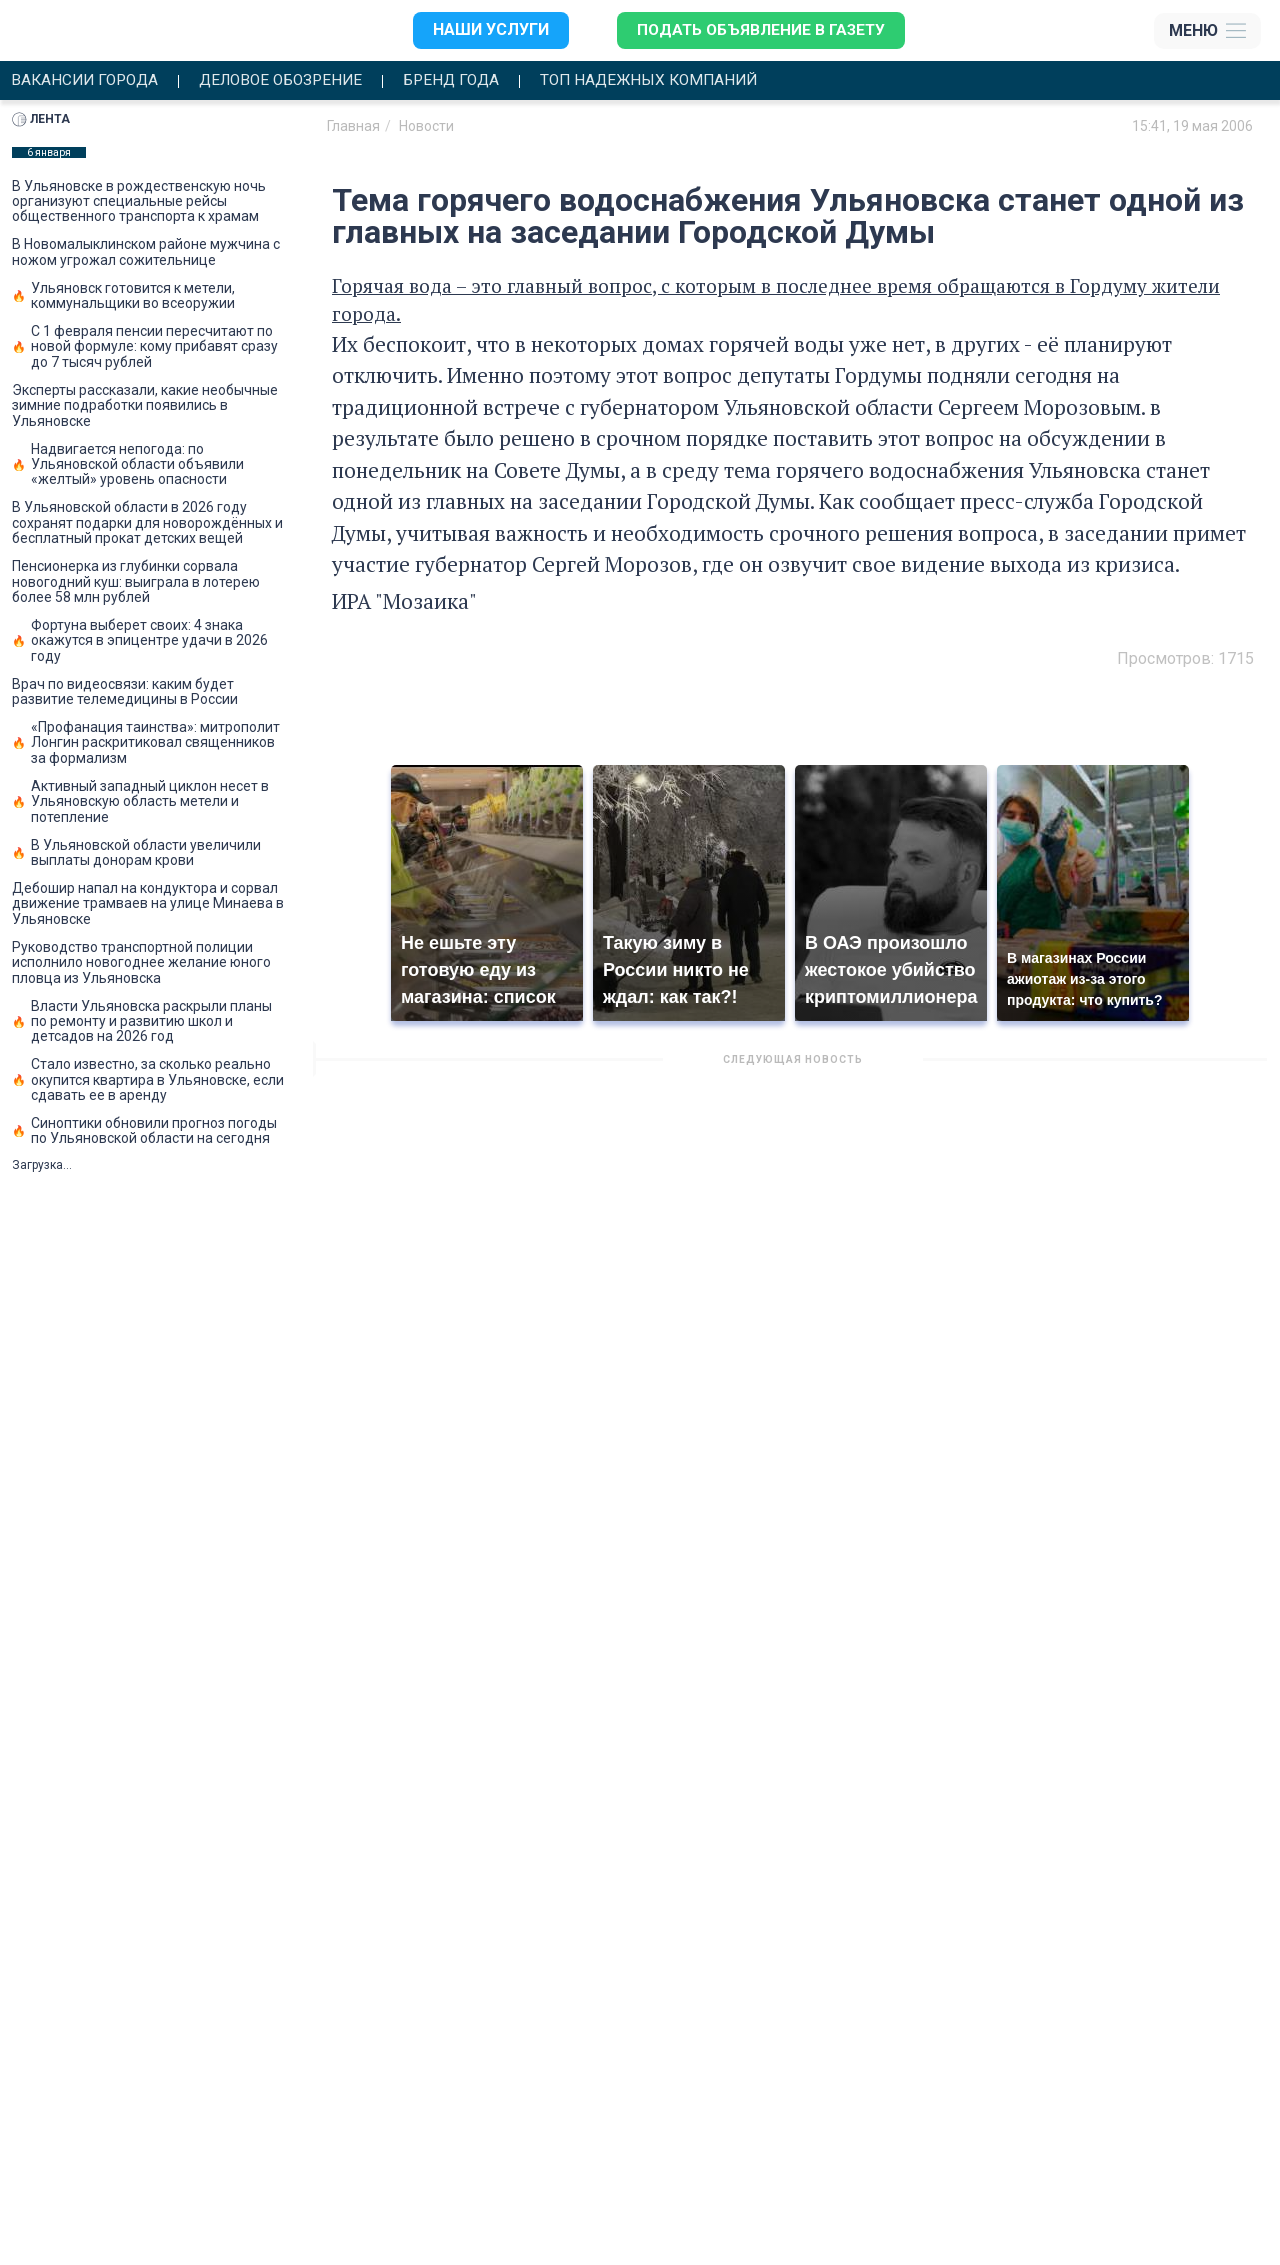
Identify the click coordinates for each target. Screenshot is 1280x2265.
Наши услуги (487, 30)
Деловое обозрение (292, 81)
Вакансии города (88, 81)
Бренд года (470, 81)
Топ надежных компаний (675, 81)
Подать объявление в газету (760, 30)
